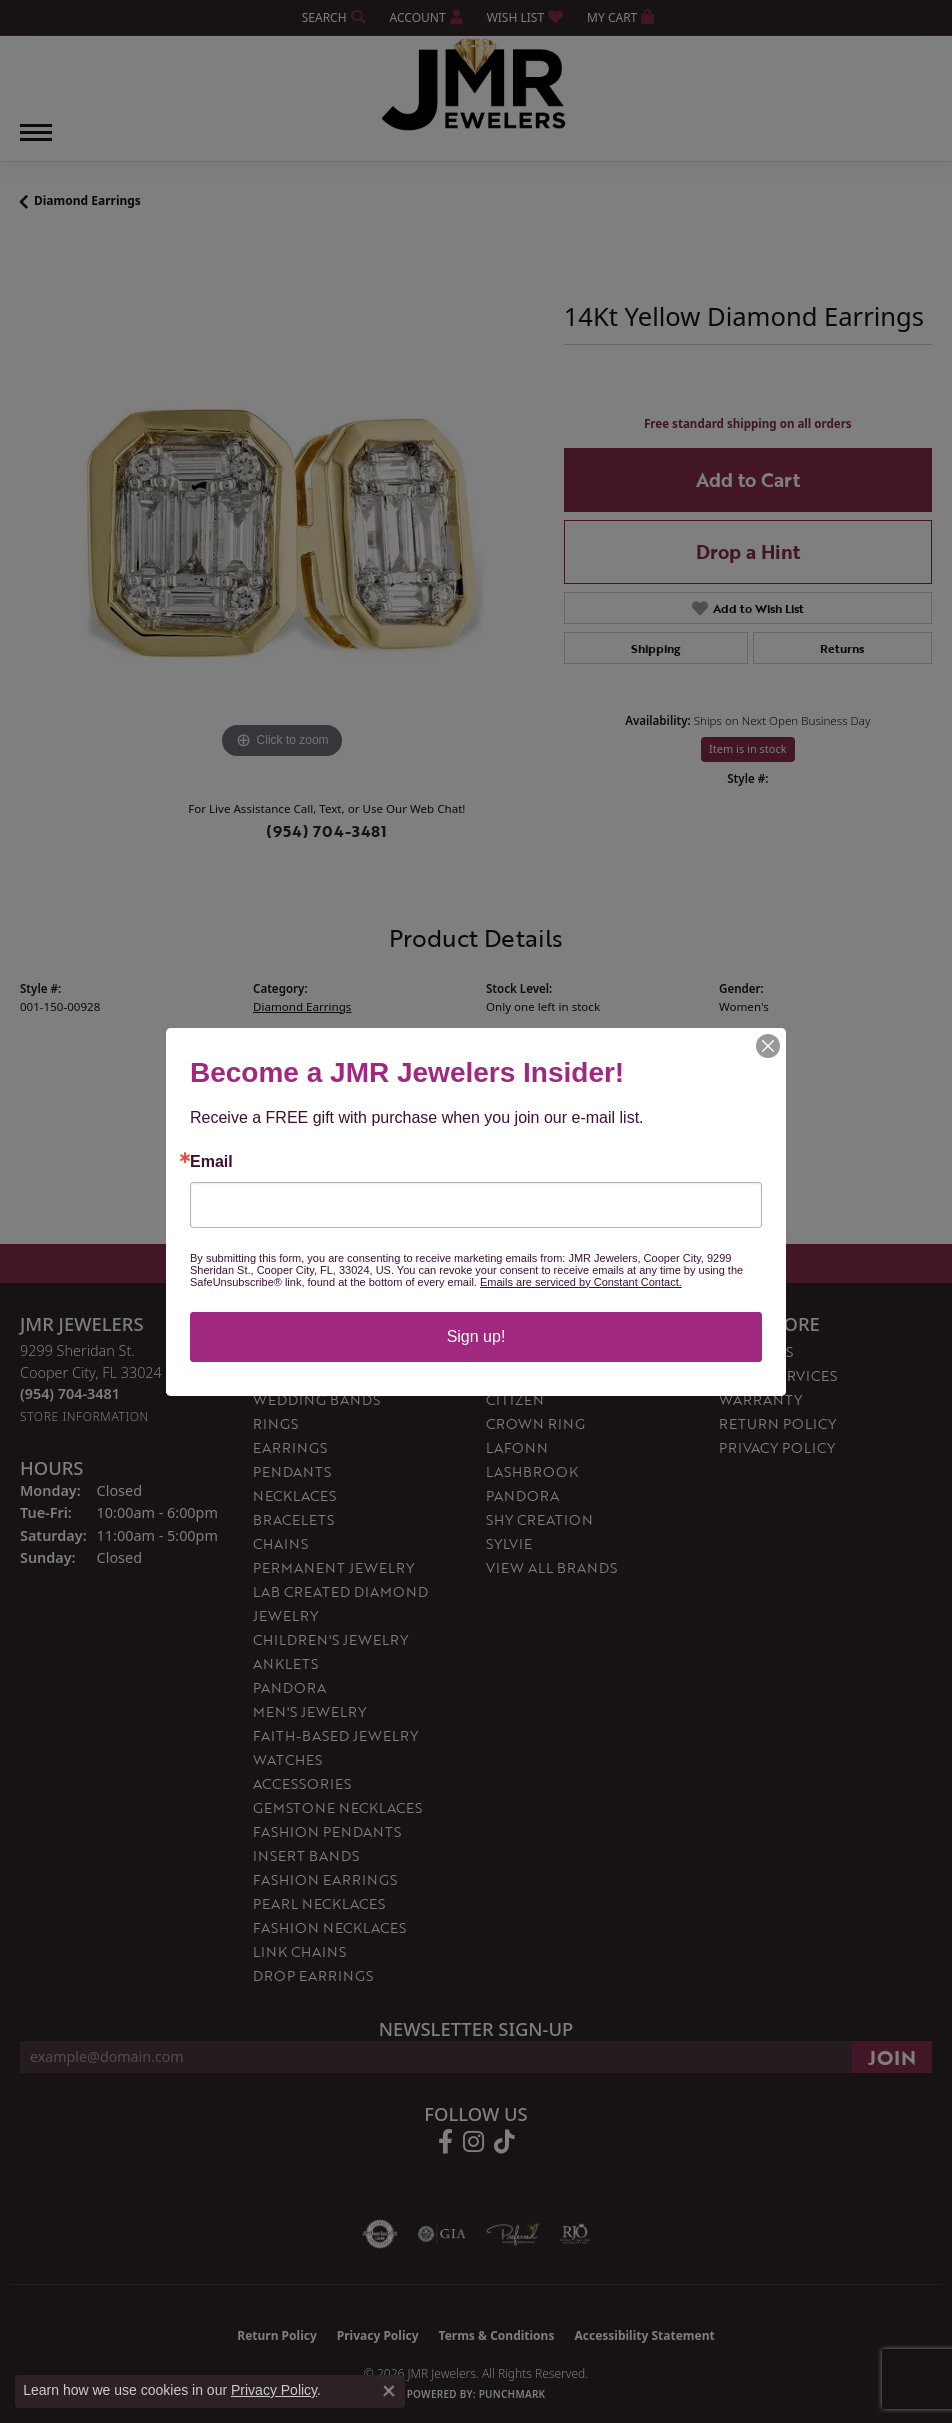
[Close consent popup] (389, 2391)
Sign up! (476, 1336)
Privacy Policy (274, 2390)
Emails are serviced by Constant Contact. (581, 1282)
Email (211, 1162)
